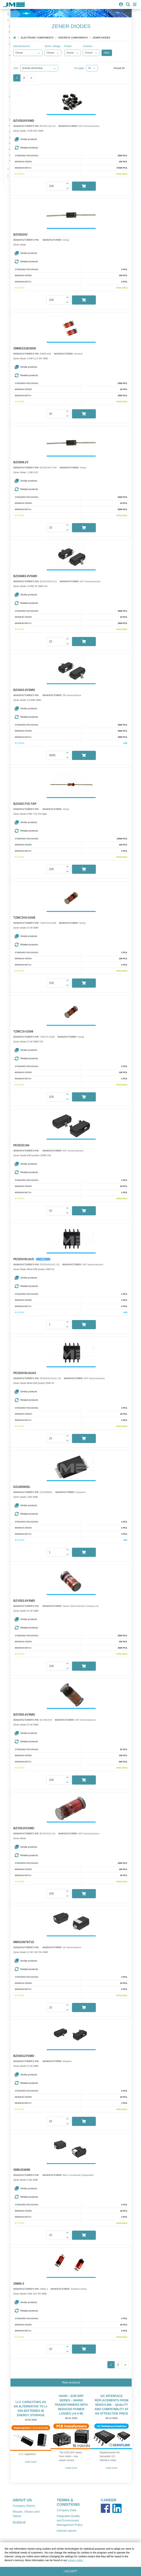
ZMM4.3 (23, 2283)
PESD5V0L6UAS (29, 1373)
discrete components (78, 37)
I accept (70, 2571)
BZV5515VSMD (28, 1828)
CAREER (108, 2500)
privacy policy (75, 2560)
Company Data (66, 2510)
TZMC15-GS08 (28, 1031)
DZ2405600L (26, 1486)
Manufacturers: (26, 46)
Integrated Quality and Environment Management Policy (70, 2520)
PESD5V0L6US (28, 1259)
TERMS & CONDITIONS (68, 2502)
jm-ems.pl (19, 2521)
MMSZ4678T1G (28, 1942)
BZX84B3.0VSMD (30, 576)
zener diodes (106, 37)
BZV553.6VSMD (29, 1600)
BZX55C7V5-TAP (29, 803)
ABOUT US (22, 2500)
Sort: (21, 68)
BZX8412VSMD (28, 2056)
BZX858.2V (25, 462)
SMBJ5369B (26, 2169)
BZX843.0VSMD (29, 690)
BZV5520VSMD (28, 120)
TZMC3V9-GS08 (29, 917)
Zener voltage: (57, 46)
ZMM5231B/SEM (29, 348)
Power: (73, 46)
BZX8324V (25, 234)
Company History (24, 2505)
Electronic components (42, 37)
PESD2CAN (26, 1145)
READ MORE (35, 2461)
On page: (84, 68)
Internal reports (67, 2530)
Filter (111, 52)
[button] (41, 139)
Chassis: (93, 46)
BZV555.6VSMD (29, 1714)
